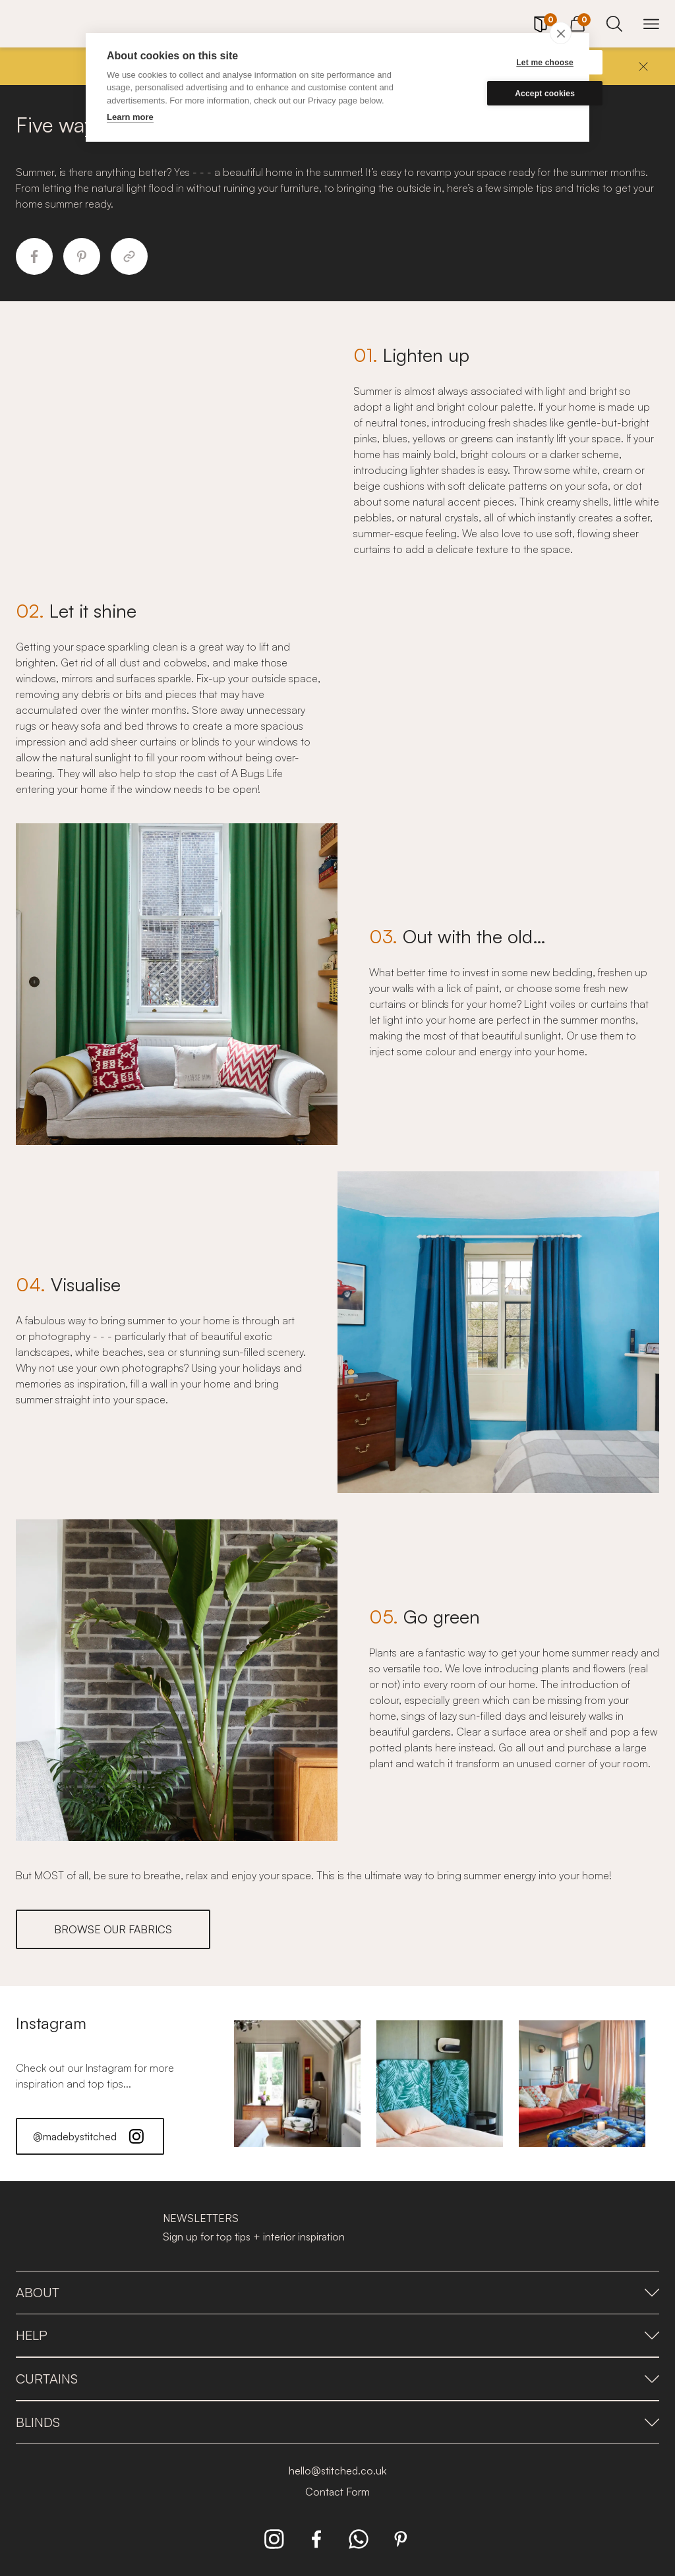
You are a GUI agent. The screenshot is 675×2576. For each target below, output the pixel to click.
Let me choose (505, 62)
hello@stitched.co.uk (337, 2470)
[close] (561, 33)
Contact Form (337, 2491)
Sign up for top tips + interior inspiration (254, 2236)
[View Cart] (577, 22)
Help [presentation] (337, 2335)
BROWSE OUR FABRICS (113, 1929)
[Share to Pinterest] (81, 256)
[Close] (643, 66)
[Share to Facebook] (34, 256)
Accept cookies (505, 93)
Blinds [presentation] (337, 2422)
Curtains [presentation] (337, 2378)
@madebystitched (90, 2136)
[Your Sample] (540, 24)
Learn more (130, 117)
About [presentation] (337, 2292)
